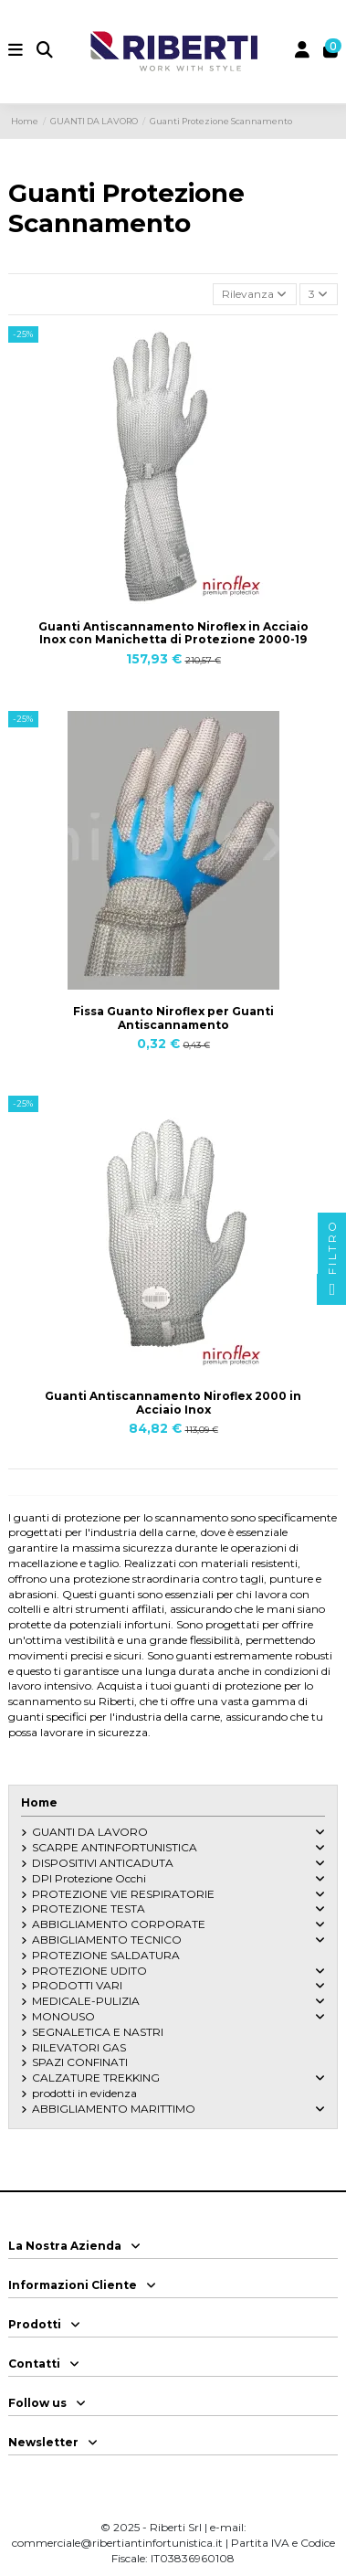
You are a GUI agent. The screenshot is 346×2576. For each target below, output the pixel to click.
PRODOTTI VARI (77, 1985)
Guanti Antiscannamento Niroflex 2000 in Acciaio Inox (173, 1402)
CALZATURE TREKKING (96, 2077)
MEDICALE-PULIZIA (86, 2001)
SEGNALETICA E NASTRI (97, 2032)
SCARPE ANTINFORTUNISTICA (114, 1847)
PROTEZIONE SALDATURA (106, 1955)
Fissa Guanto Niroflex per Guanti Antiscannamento (173, 1017)
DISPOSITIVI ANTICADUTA (102, 1863)
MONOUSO (63, 2016)
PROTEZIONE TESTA (88, 1908)
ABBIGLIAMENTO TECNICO (107, 1939)
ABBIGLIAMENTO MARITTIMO (113, 2108)
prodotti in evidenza (84, 2093)
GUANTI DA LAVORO (90, 1832)
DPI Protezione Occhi (89, 1878)
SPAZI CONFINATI (80, 2062)
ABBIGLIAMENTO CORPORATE (118, 1924)
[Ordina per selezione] (255, 294)
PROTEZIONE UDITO (89, 1970)
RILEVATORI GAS (79, 2047)
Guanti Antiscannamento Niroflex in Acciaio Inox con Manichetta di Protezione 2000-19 (173, 633)
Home (39, 1802)
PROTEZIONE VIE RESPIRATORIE (123, 1894)
